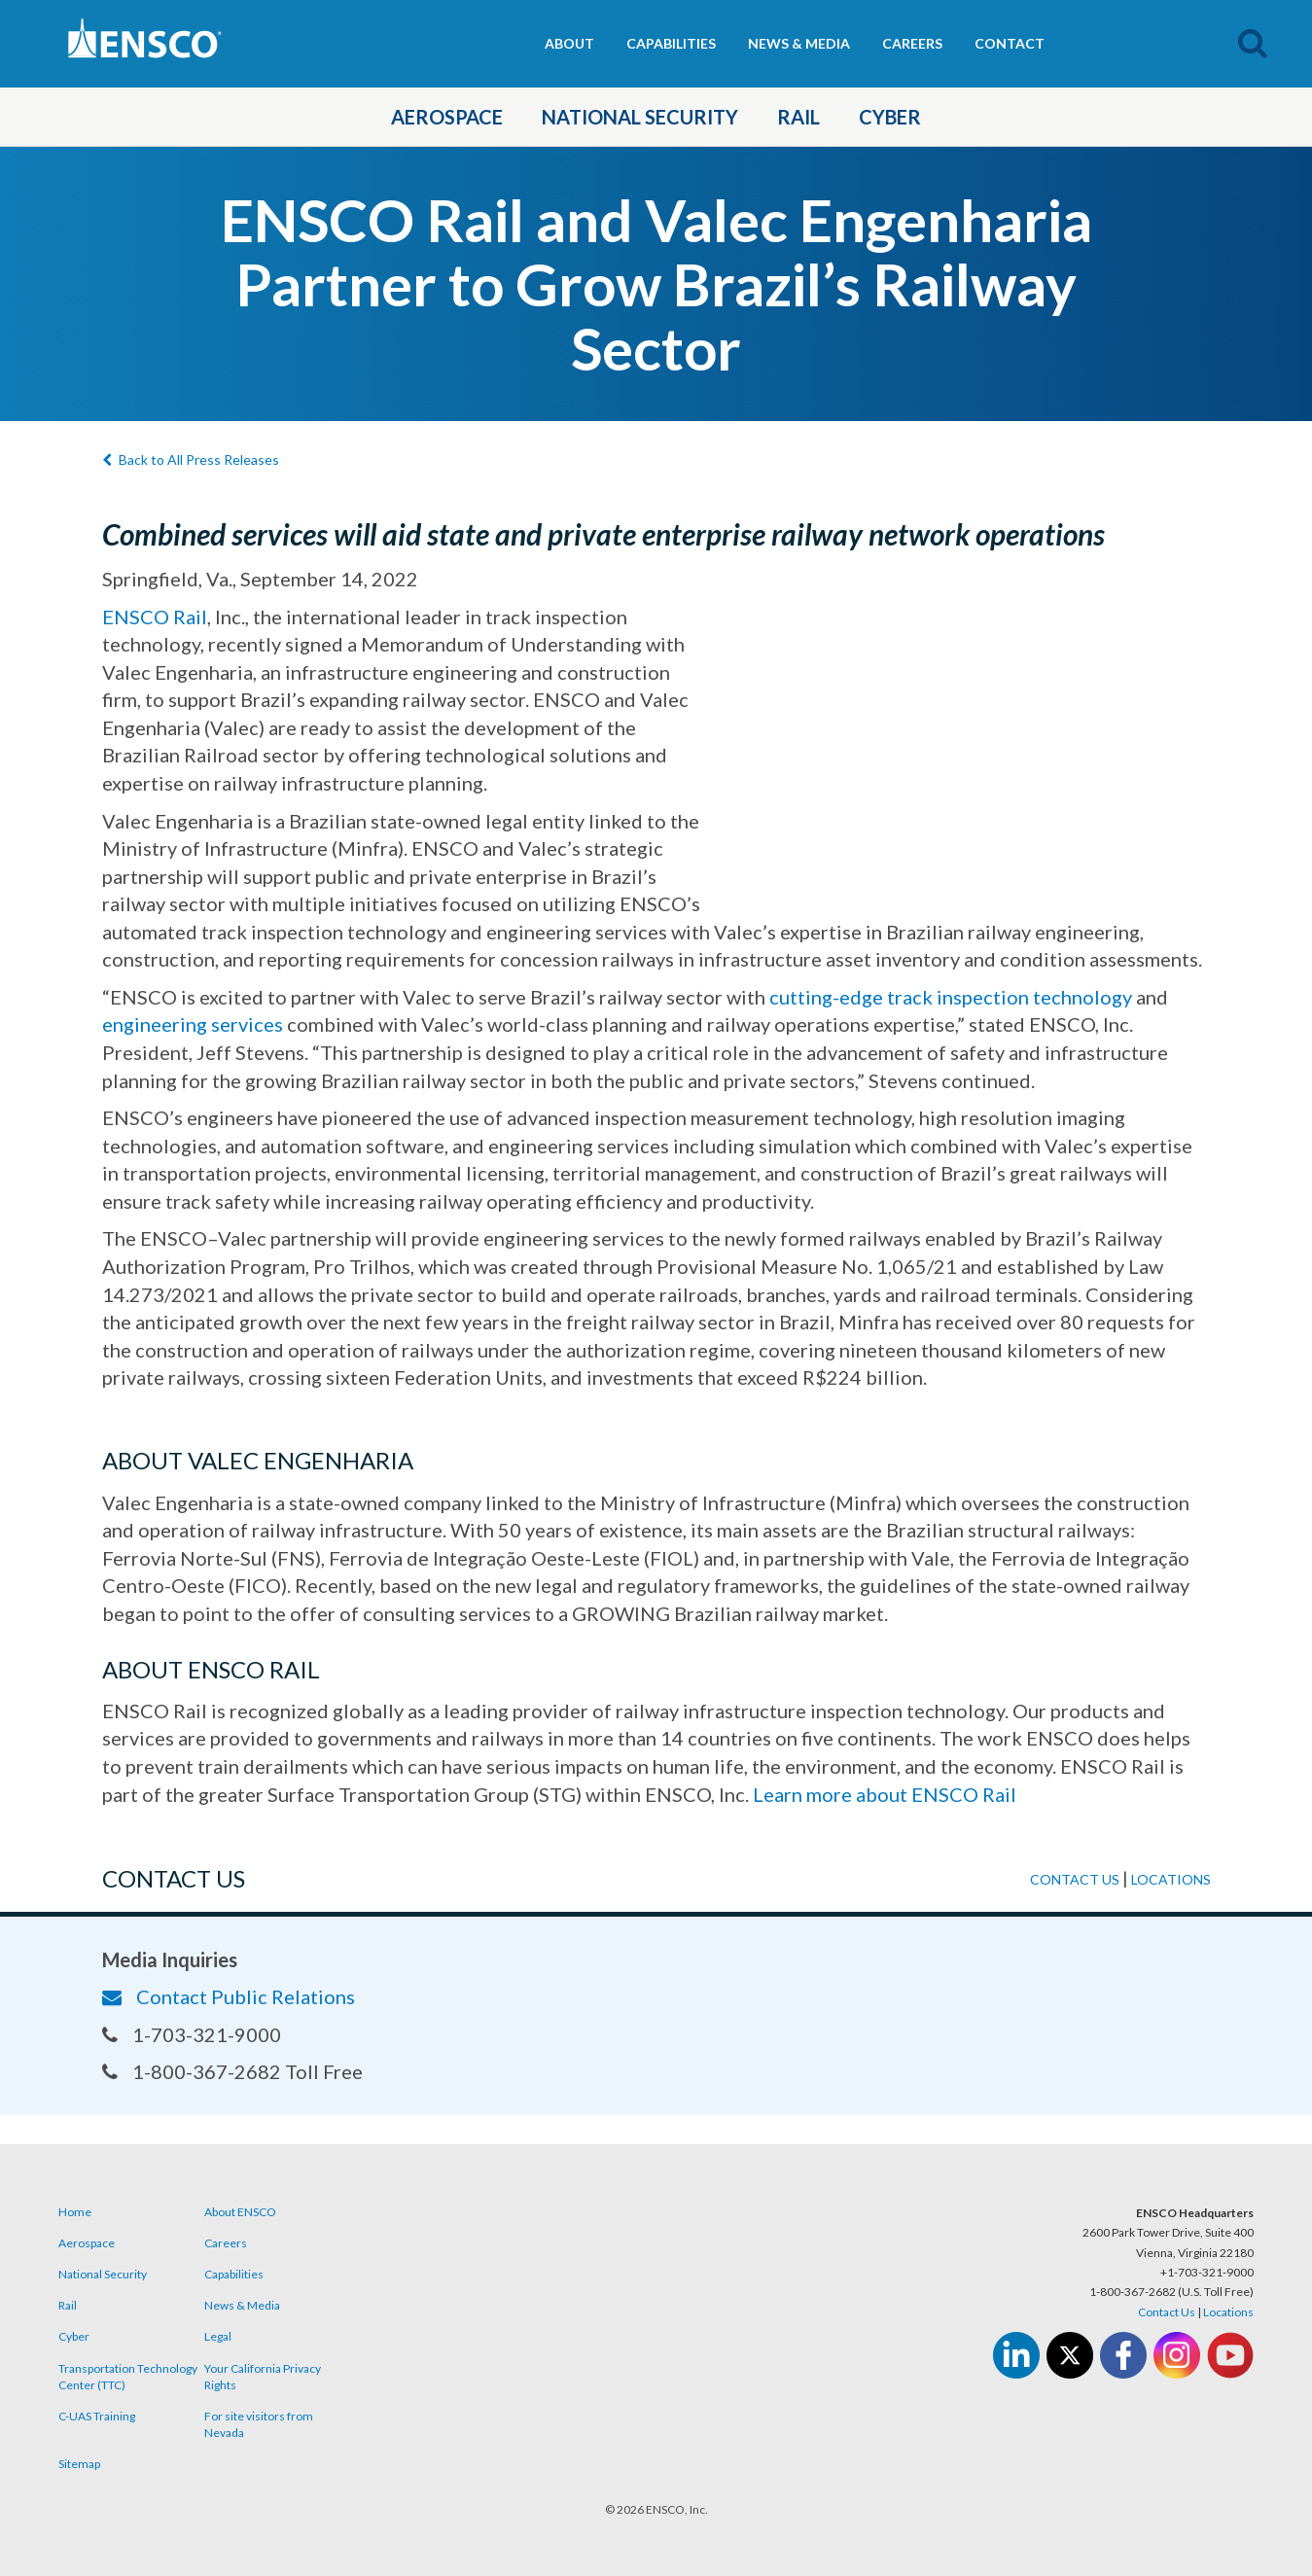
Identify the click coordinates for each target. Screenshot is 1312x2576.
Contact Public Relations (228, 1996)
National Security (640, 116)
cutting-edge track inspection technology (950, 996)
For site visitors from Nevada (258, 2424)
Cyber (890, 116)
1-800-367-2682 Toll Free (232, 2071)
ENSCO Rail (154, 616)
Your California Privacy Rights (262, 2376)
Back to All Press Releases (190, 459)
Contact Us (1166, 2312)
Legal (217, 2336)
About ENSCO (240, 2212)
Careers (912, 43)
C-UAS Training (96, 2416)
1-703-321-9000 (191, 2034)
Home (74, 2212)
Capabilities (671, 43)
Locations (1171, 1879)
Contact (1010, 43)
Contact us (1074, 1879)
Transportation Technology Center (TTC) (127, 2376)
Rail (798, 116)
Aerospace (447, 116)
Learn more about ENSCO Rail (884, 1794)
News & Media (799, 43)
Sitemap (79, 2463)
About (569, 43)
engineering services (192, 1024)
